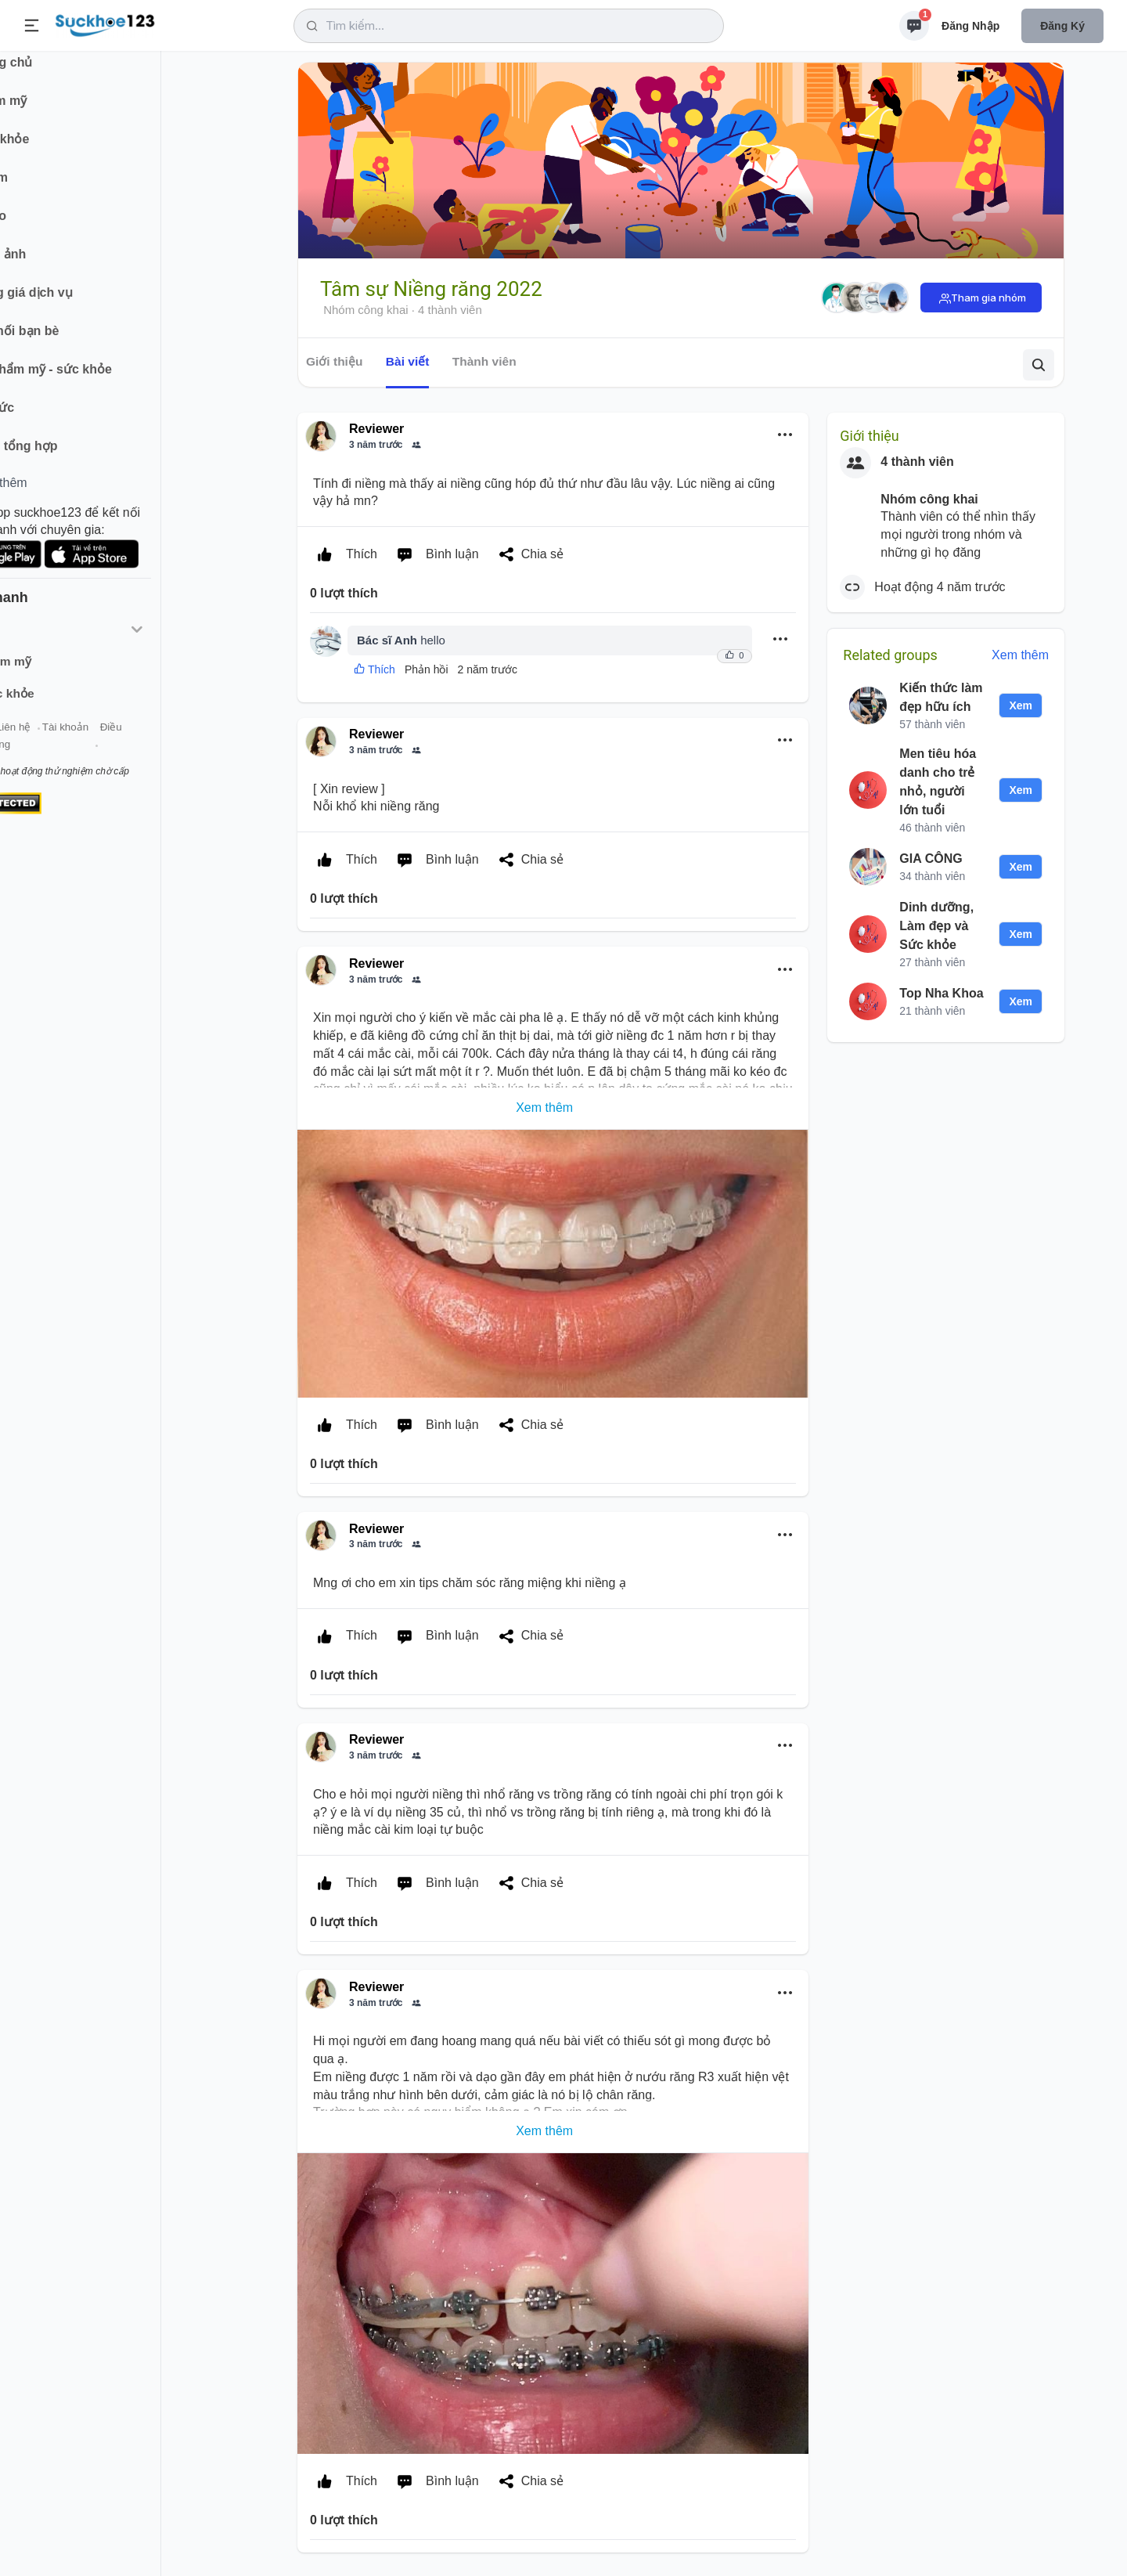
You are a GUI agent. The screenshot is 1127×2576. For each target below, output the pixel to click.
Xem (1020, 705)
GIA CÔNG (930, 858)
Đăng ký (1062, 26)
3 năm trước (375, 444)
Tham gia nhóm (988, 297)
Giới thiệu (36, 743)
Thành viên (484, 361)
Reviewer (376, 428)
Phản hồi (426, 669)
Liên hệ (87, 743)
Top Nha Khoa (941, 993)
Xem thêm (1020, 655)
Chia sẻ (527, 554)
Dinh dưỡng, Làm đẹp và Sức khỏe (936, 925)
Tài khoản (139, 743)
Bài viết (408, 361)
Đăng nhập (970, 26)
